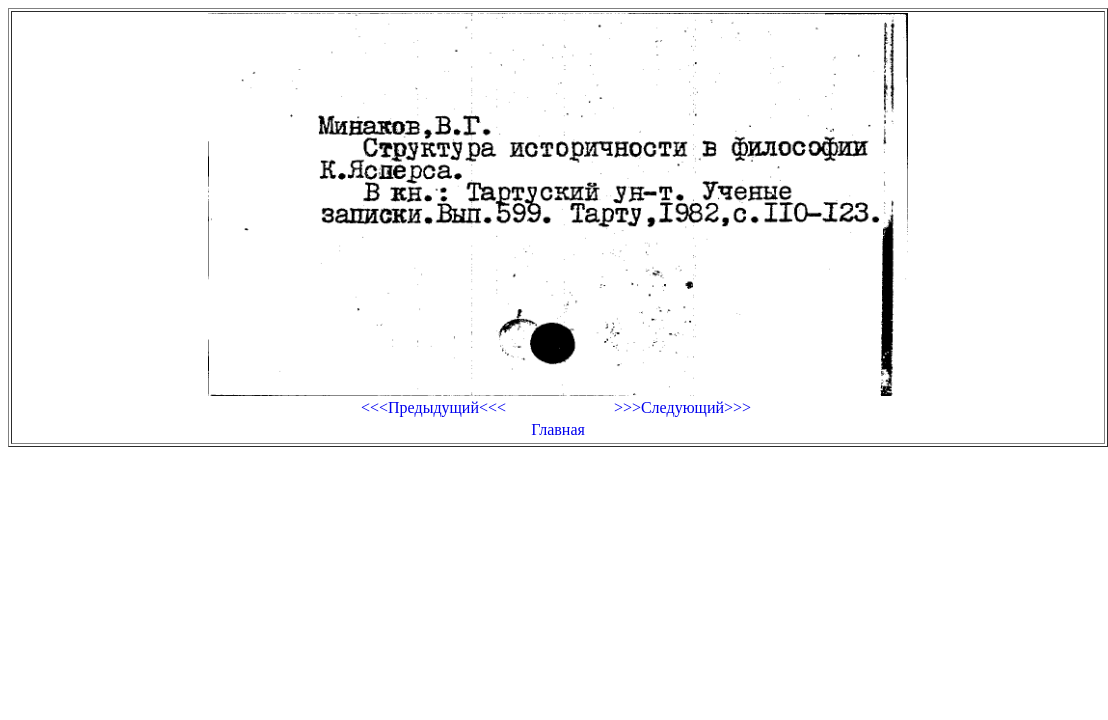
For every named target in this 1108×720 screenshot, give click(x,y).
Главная (558, 429)
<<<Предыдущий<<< (433, 407)
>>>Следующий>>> (682, 407)
